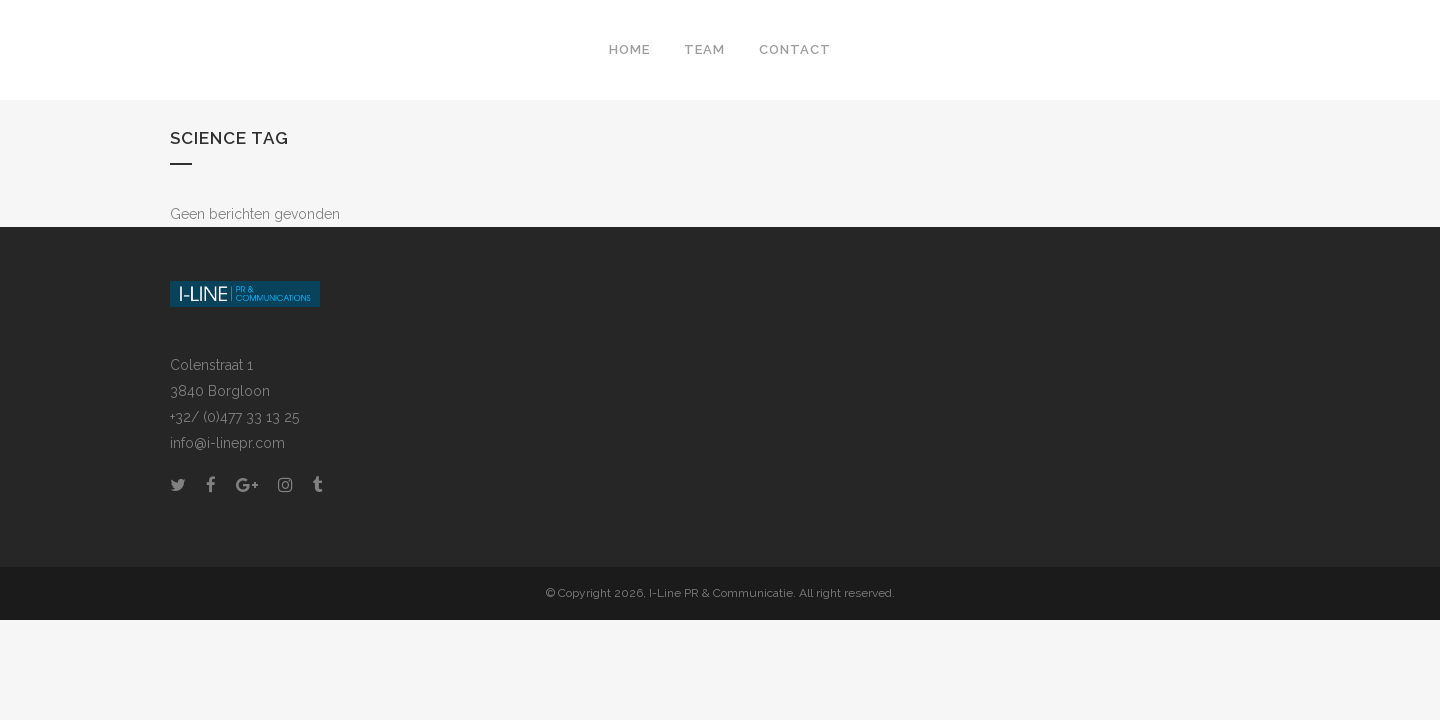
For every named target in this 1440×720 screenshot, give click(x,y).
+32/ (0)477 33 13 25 (234, 417)
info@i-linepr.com (227, 443)
